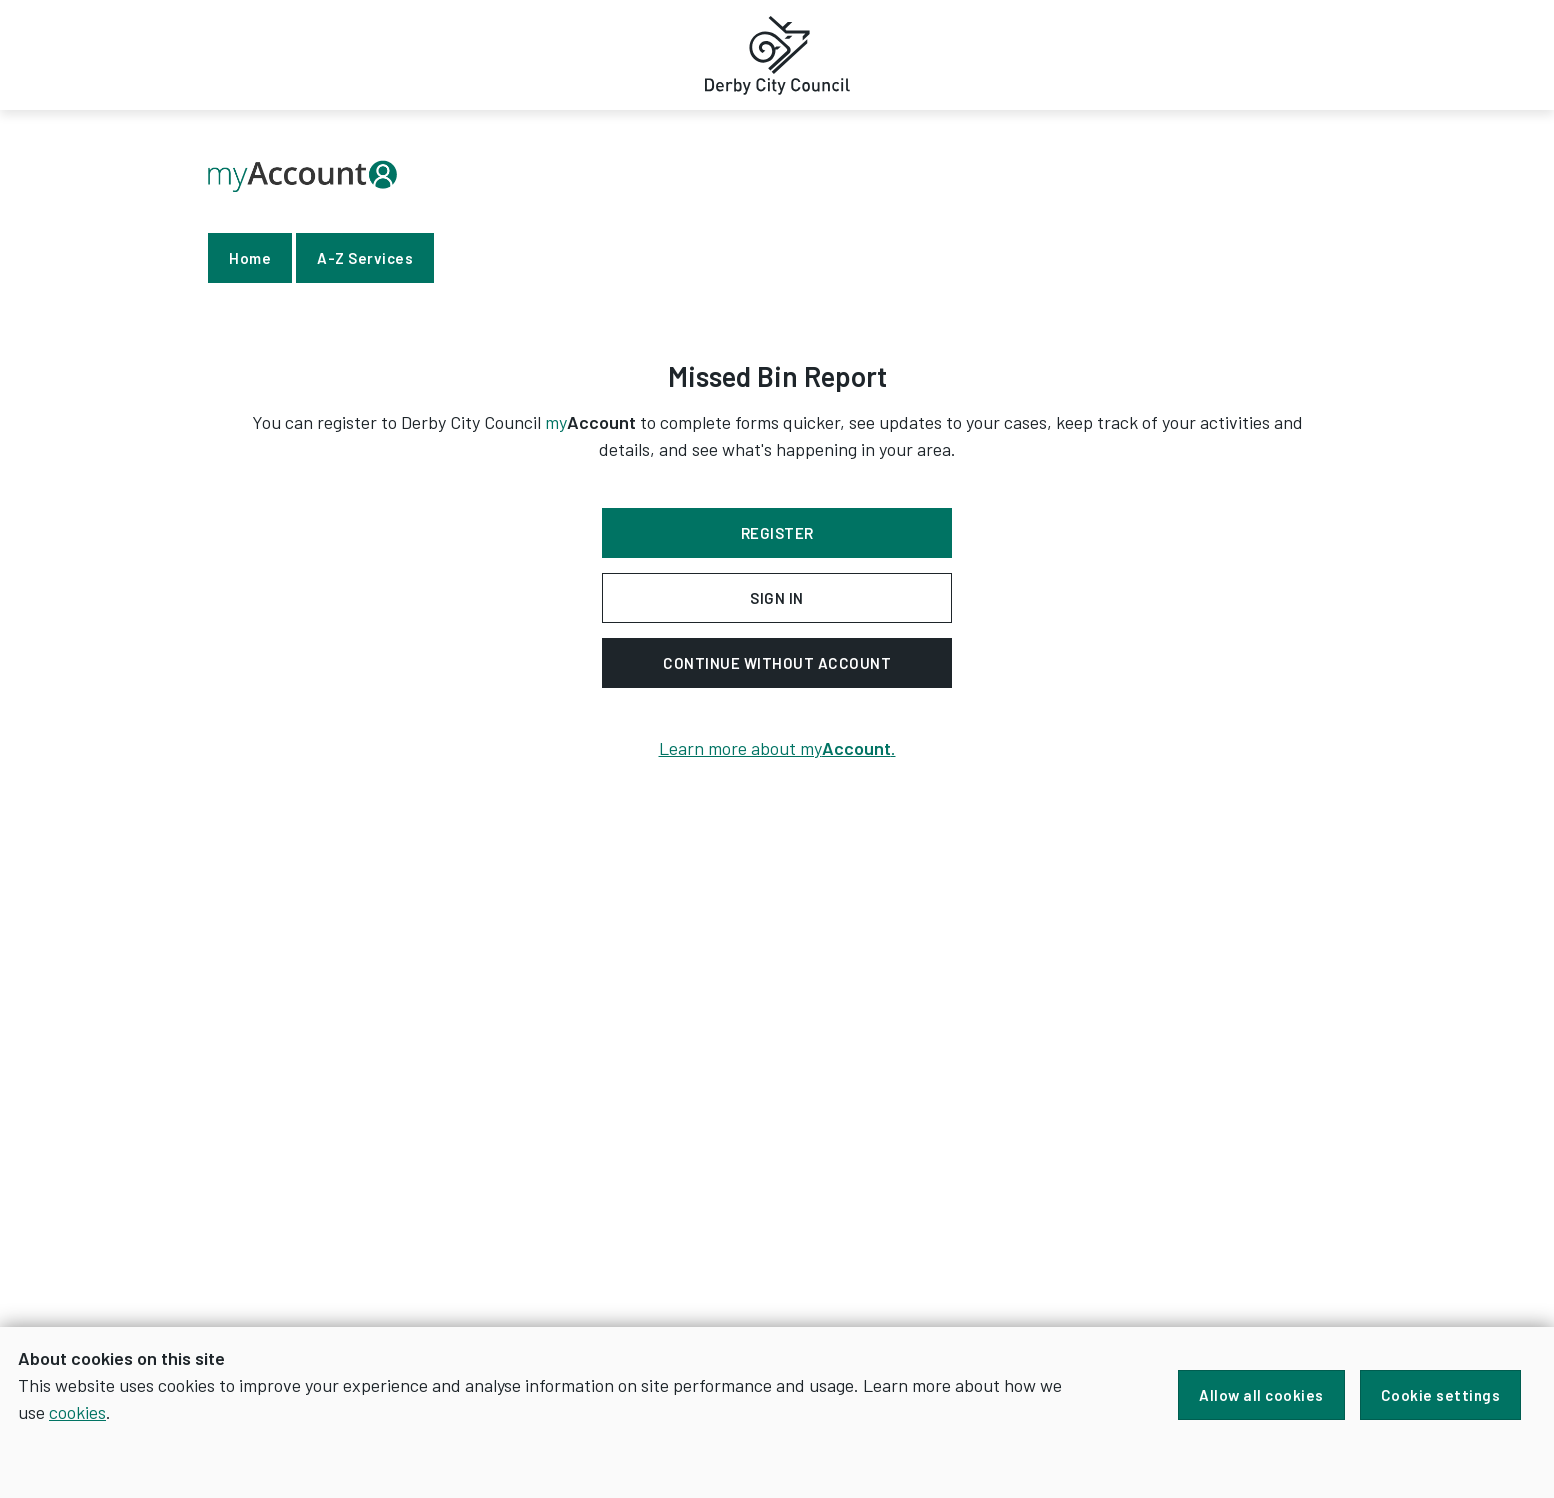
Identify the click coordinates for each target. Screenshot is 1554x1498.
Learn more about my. (777, 748)
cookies (77, 1412)
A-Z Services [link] (365, 258)
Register (777, 533)
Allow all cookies (1261, 1395)
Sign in (777, 598)
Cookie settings (1441, 1395)
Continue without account (777, 663)
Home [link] (250, 258)
